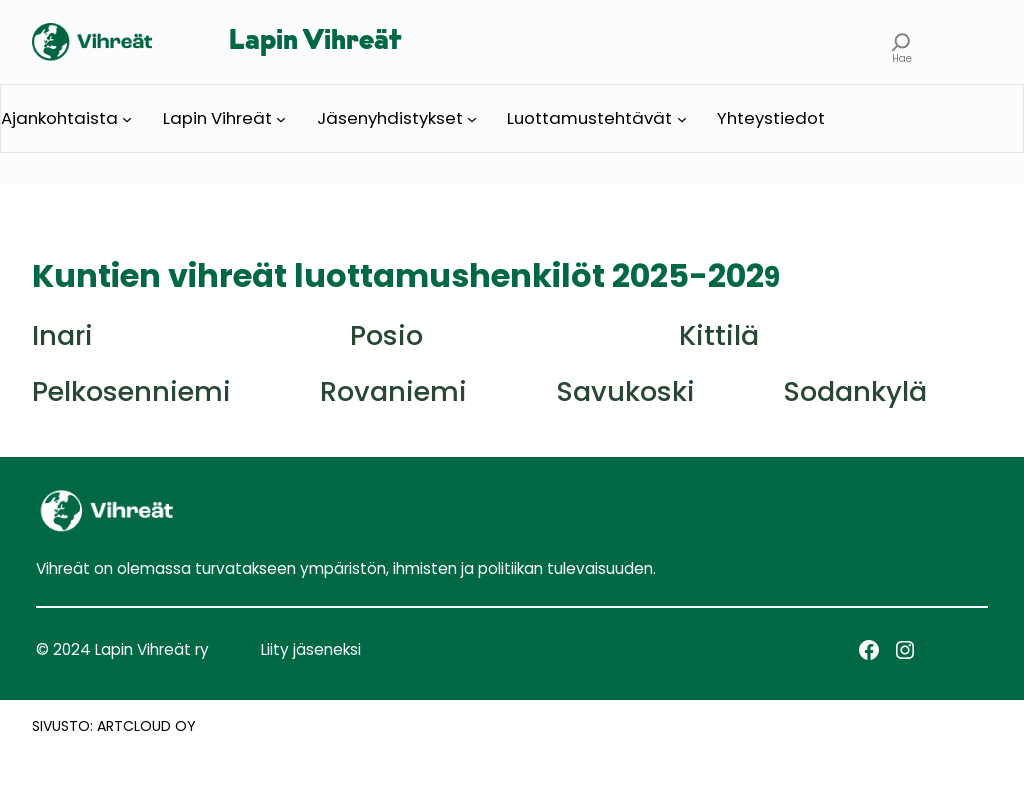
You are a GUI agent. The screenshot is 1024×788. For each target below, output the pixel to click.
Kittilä (719, 335)
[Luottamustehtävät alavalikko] (682, 119)
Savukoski (625, 391)
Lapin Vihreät (315, 42)
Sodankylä (855, 391)
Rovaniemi (393, 391)
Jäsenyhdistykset (390, 118)
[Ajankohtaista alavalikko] (127, 119)
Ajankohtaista (59, 118)
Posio (386, 335)
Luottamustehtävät (589, 118)
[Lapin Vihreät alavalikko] (281, 119)
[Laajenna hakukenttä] (901, 42)
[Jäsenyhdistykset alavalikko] (472, 119)
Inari (62, 335)
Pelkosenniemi (131, 391)
